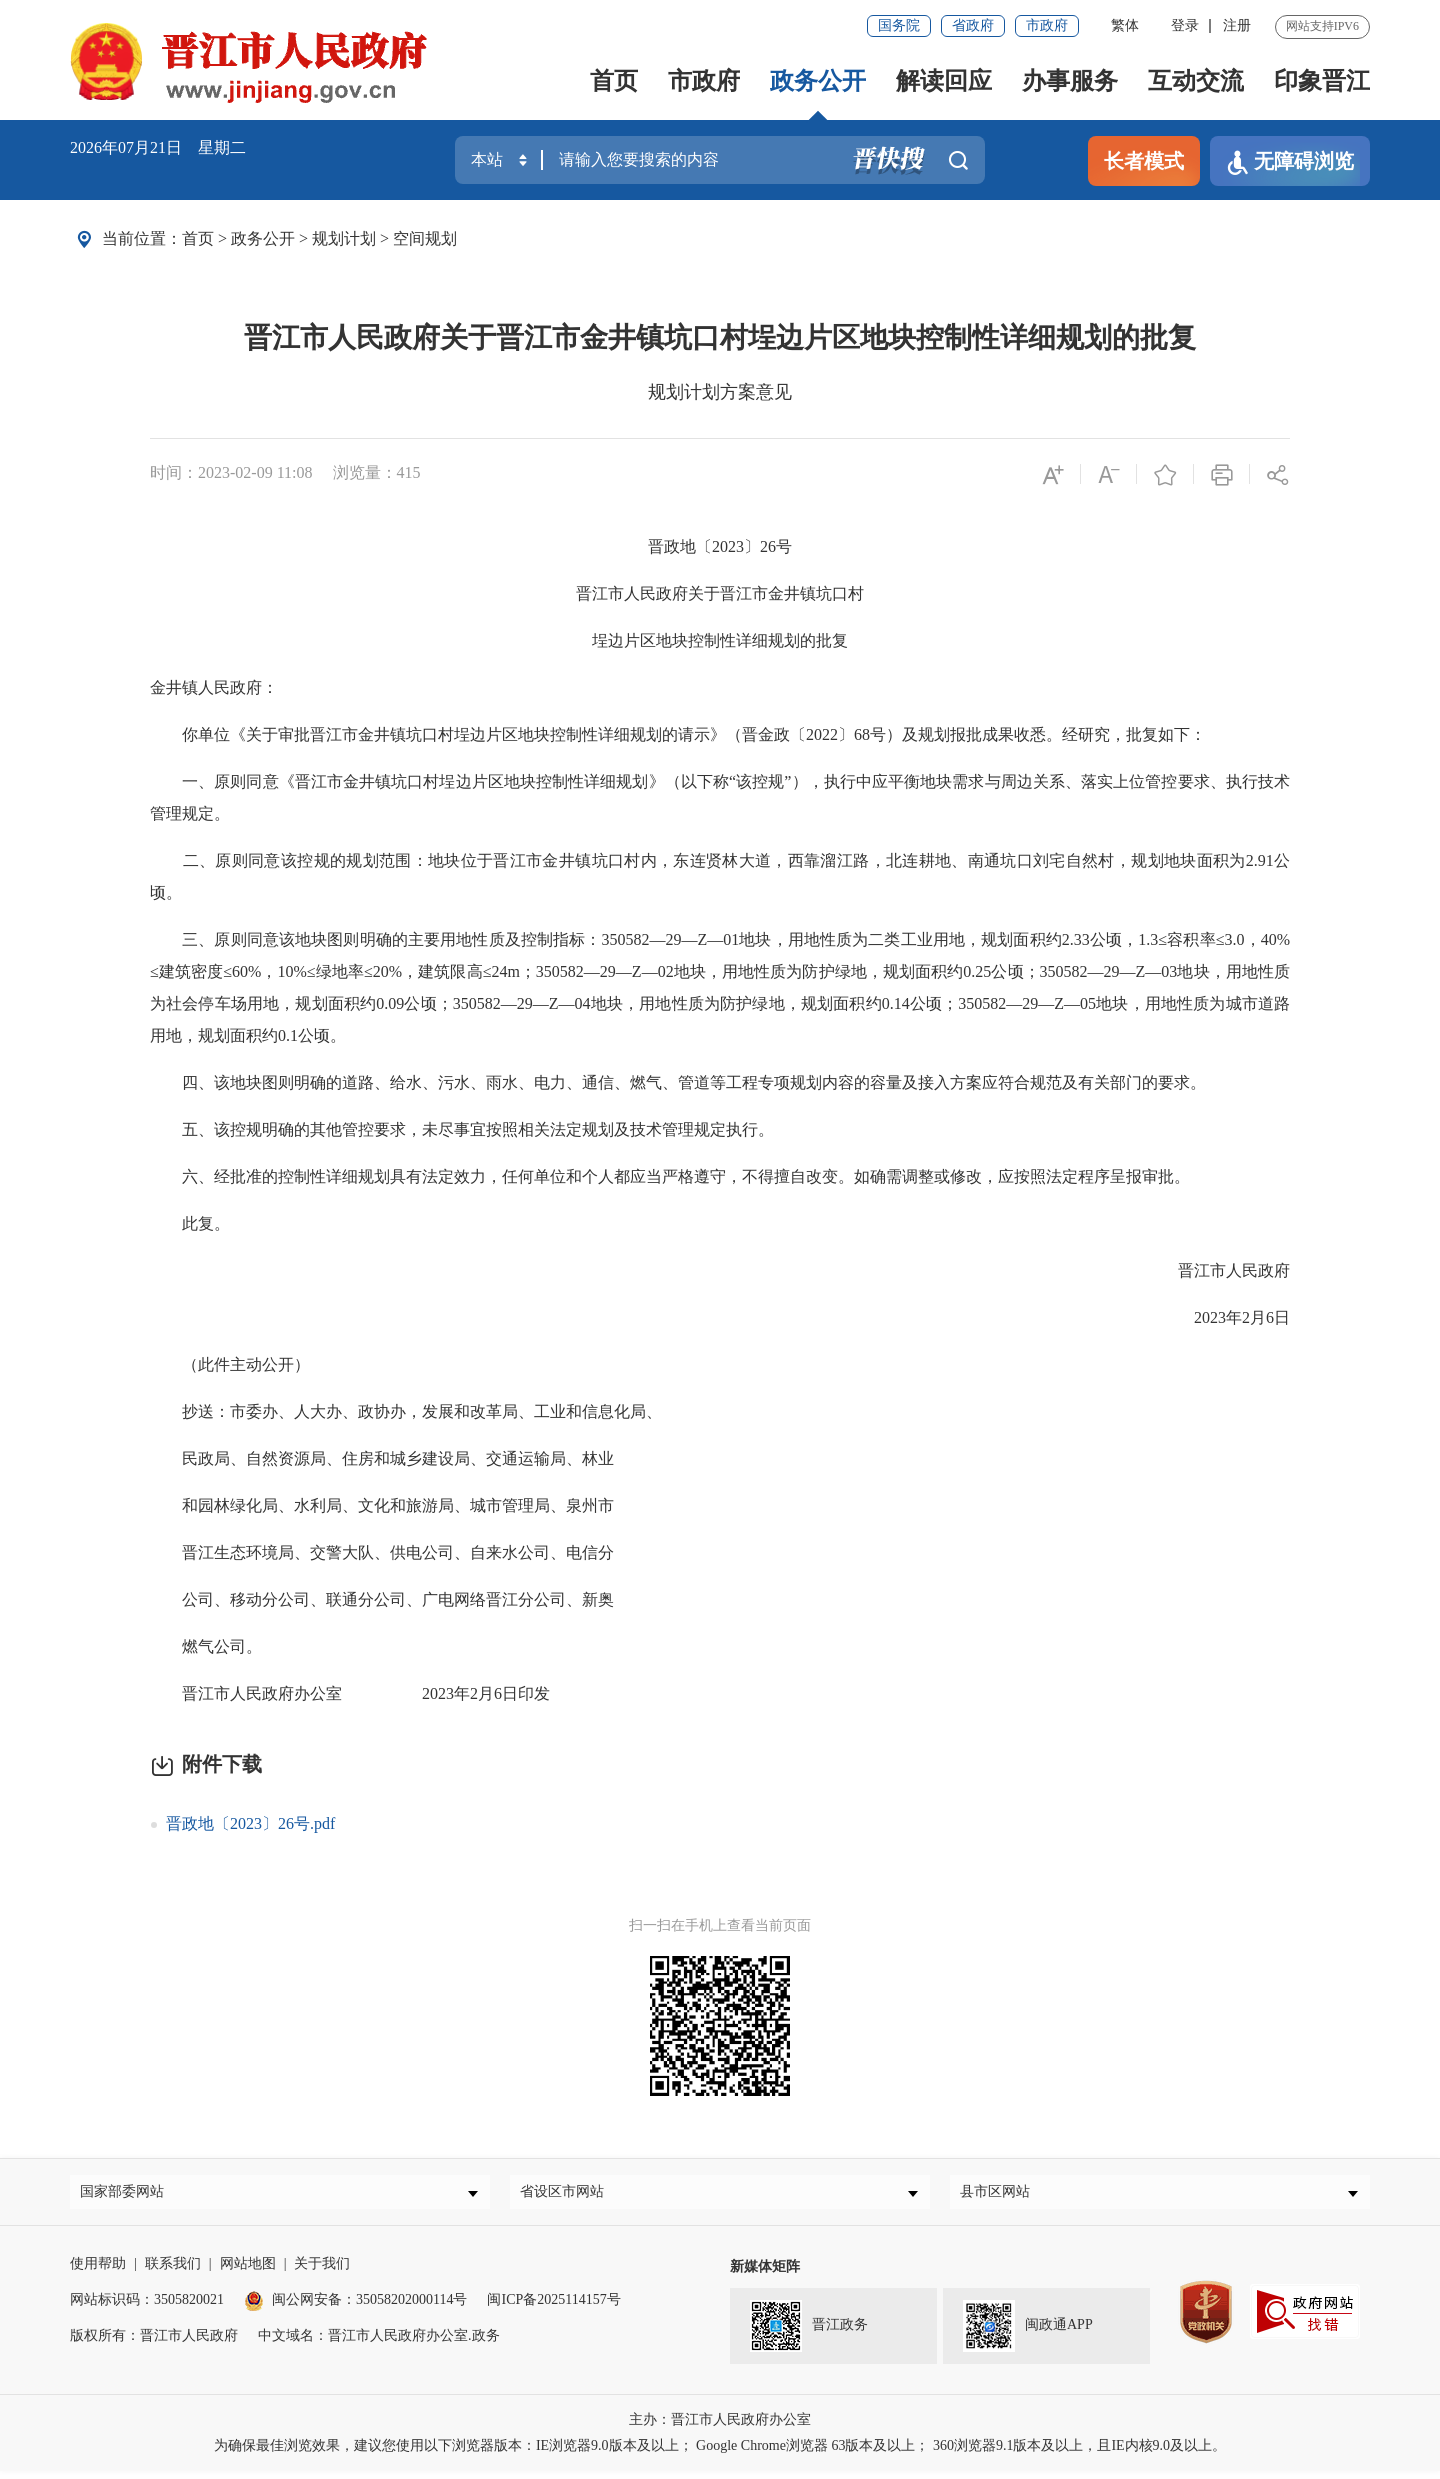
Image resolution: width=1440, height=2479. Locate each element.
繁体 (1125, 25)
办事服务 (1070, 81)
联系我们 (173, 2271)
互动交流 (1196, 81)
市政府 (1047, 25)
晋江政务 (809, 2334)
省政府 (973, 25)
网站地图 (248, 2271)
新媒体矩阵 (765, 2274)
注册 (1237, 25)
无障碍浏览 (1290, 162)
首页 (614, 81)
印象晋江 (1322, 81)
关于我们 (322, 2271)
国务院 (899, 25)
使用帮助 (98, 2271)
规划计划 (344, 238)
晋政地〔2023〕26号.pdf (250, 1823)
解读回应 (944, 81)
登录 (1185, 25)
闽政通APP (1028, 2334)
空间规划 (425, 238)
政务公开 (818, 81)
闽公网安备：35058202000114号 (355, 2307)
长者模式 (1144, 161)
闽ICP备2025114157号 (553, 2307)
